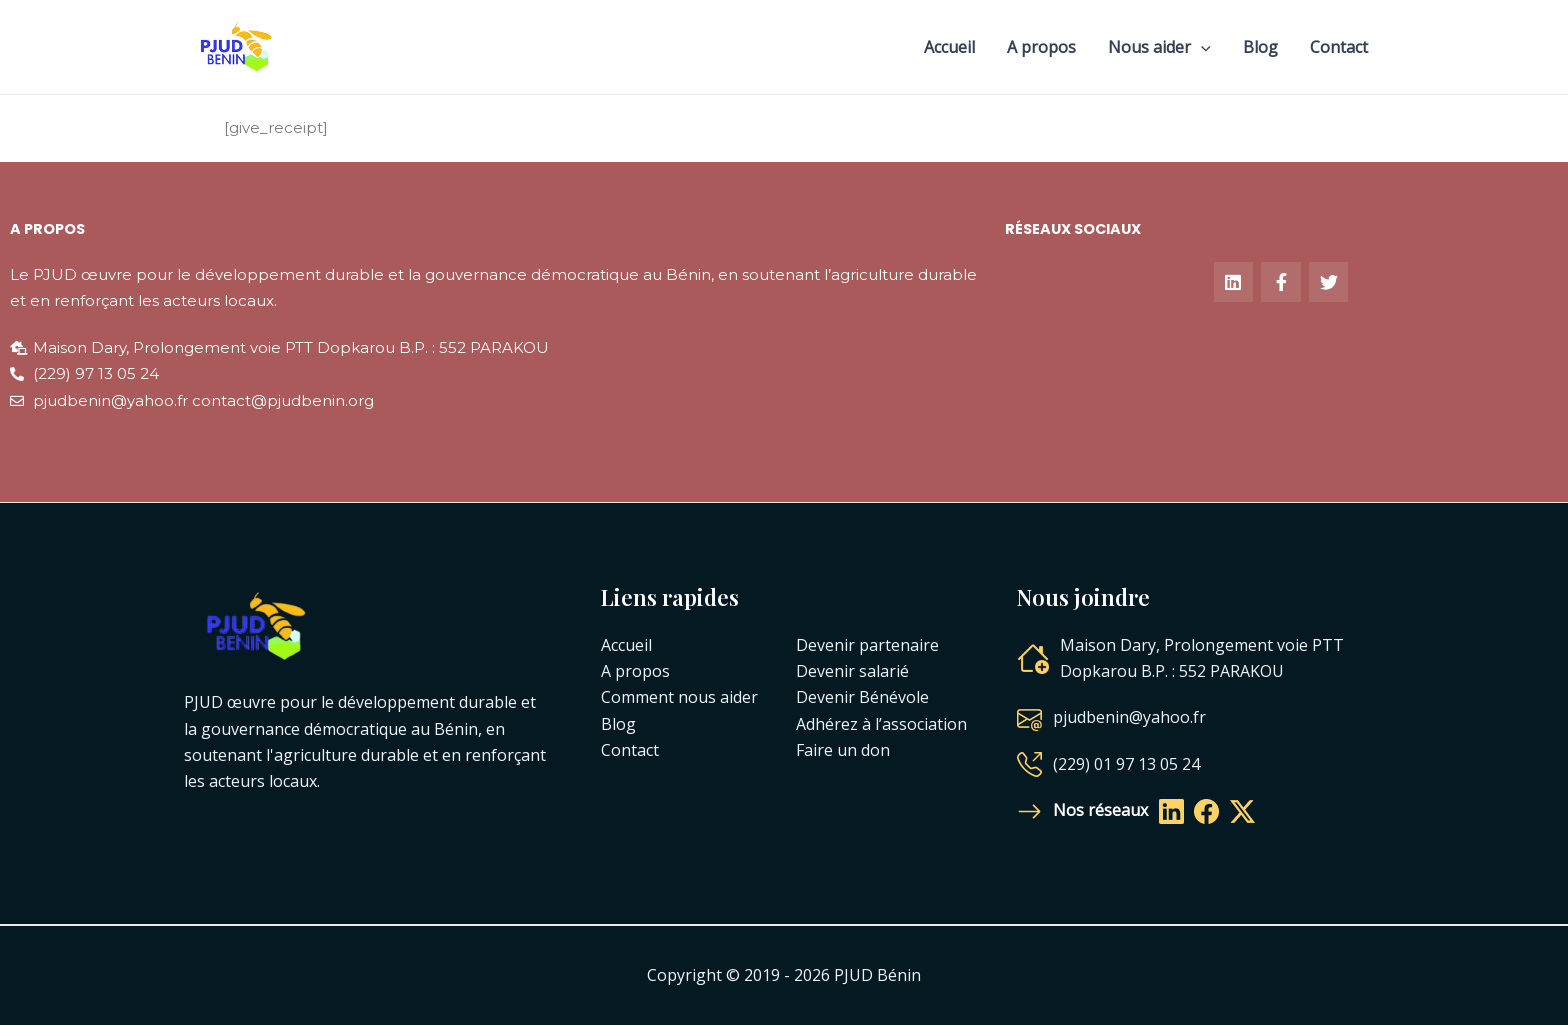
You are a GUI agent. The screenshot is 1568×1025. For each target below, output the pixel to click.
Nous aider (1159, 47)
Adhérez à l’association (881, 724)
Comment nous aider (679, 697)
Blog (1260, 47)
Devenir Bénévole (862, 697)
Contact (1339, 47)
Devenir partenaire (867, 645)
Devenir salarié (852, 671)
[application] (1201, 47)
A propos (1041, 47)
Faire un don (843, 750)
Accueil (949, 47)
